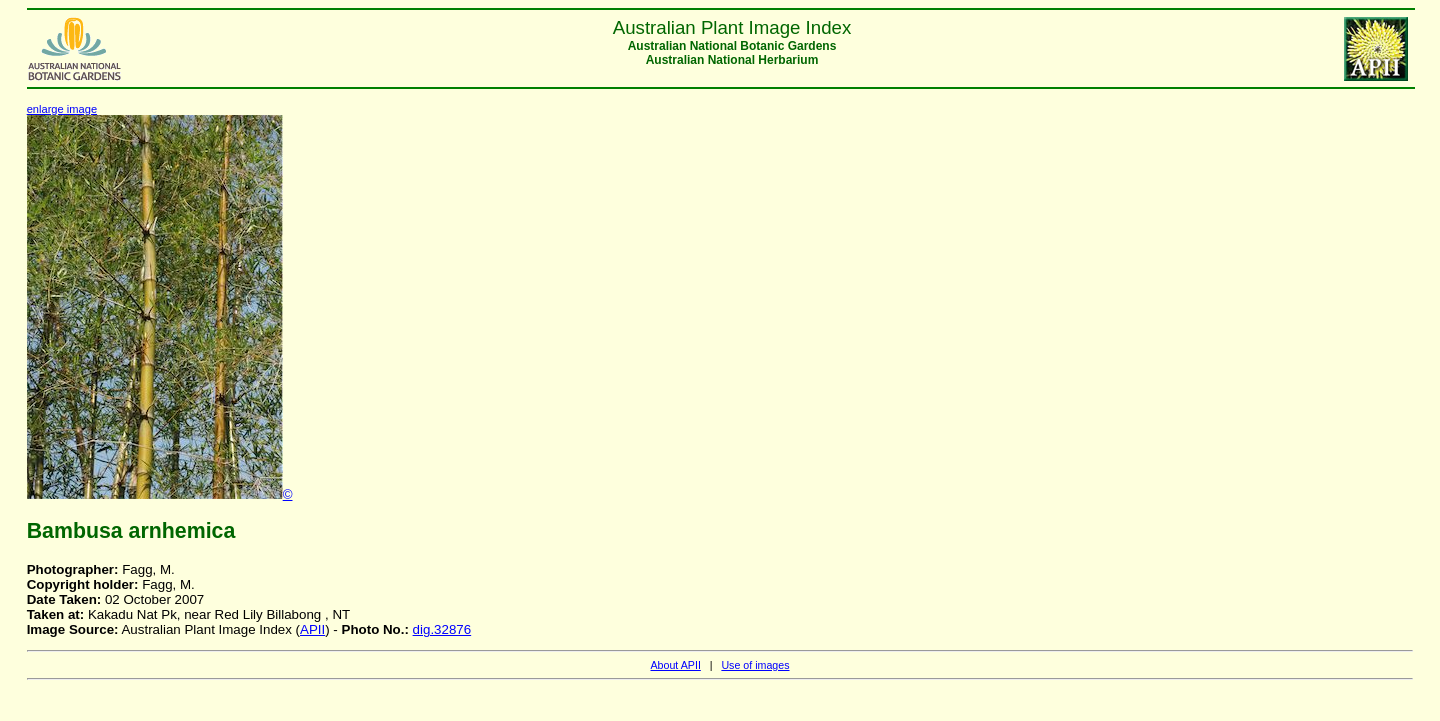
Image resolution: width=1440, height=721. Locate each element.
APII (312, 629)
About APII (675, 665)
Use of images (755, 665)
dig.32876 (442, 629)
